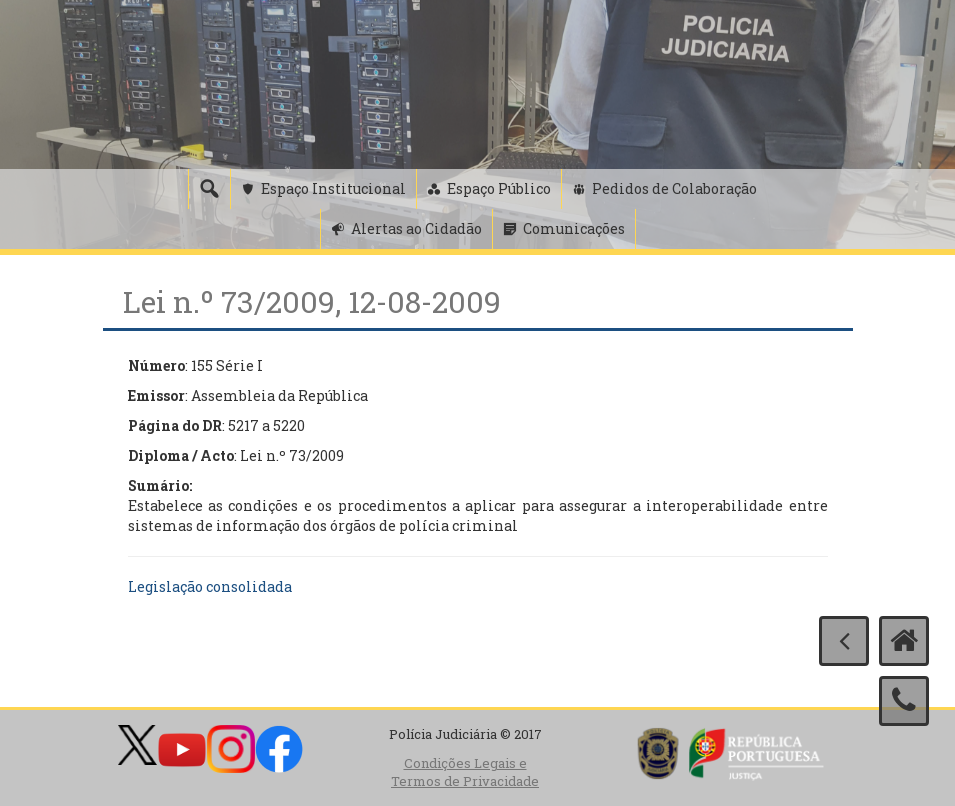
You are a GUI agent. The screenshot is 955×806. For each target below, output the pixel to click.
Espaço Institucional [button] (333, 188)
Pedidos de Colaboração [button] (674, 188)
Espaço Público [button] (499, 188)
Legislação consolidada (210, 586)
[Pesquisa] (209, 189)
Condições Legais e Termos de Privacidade (465, 772)
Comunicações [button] (574, 228)
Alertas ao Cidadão (416, 228)
